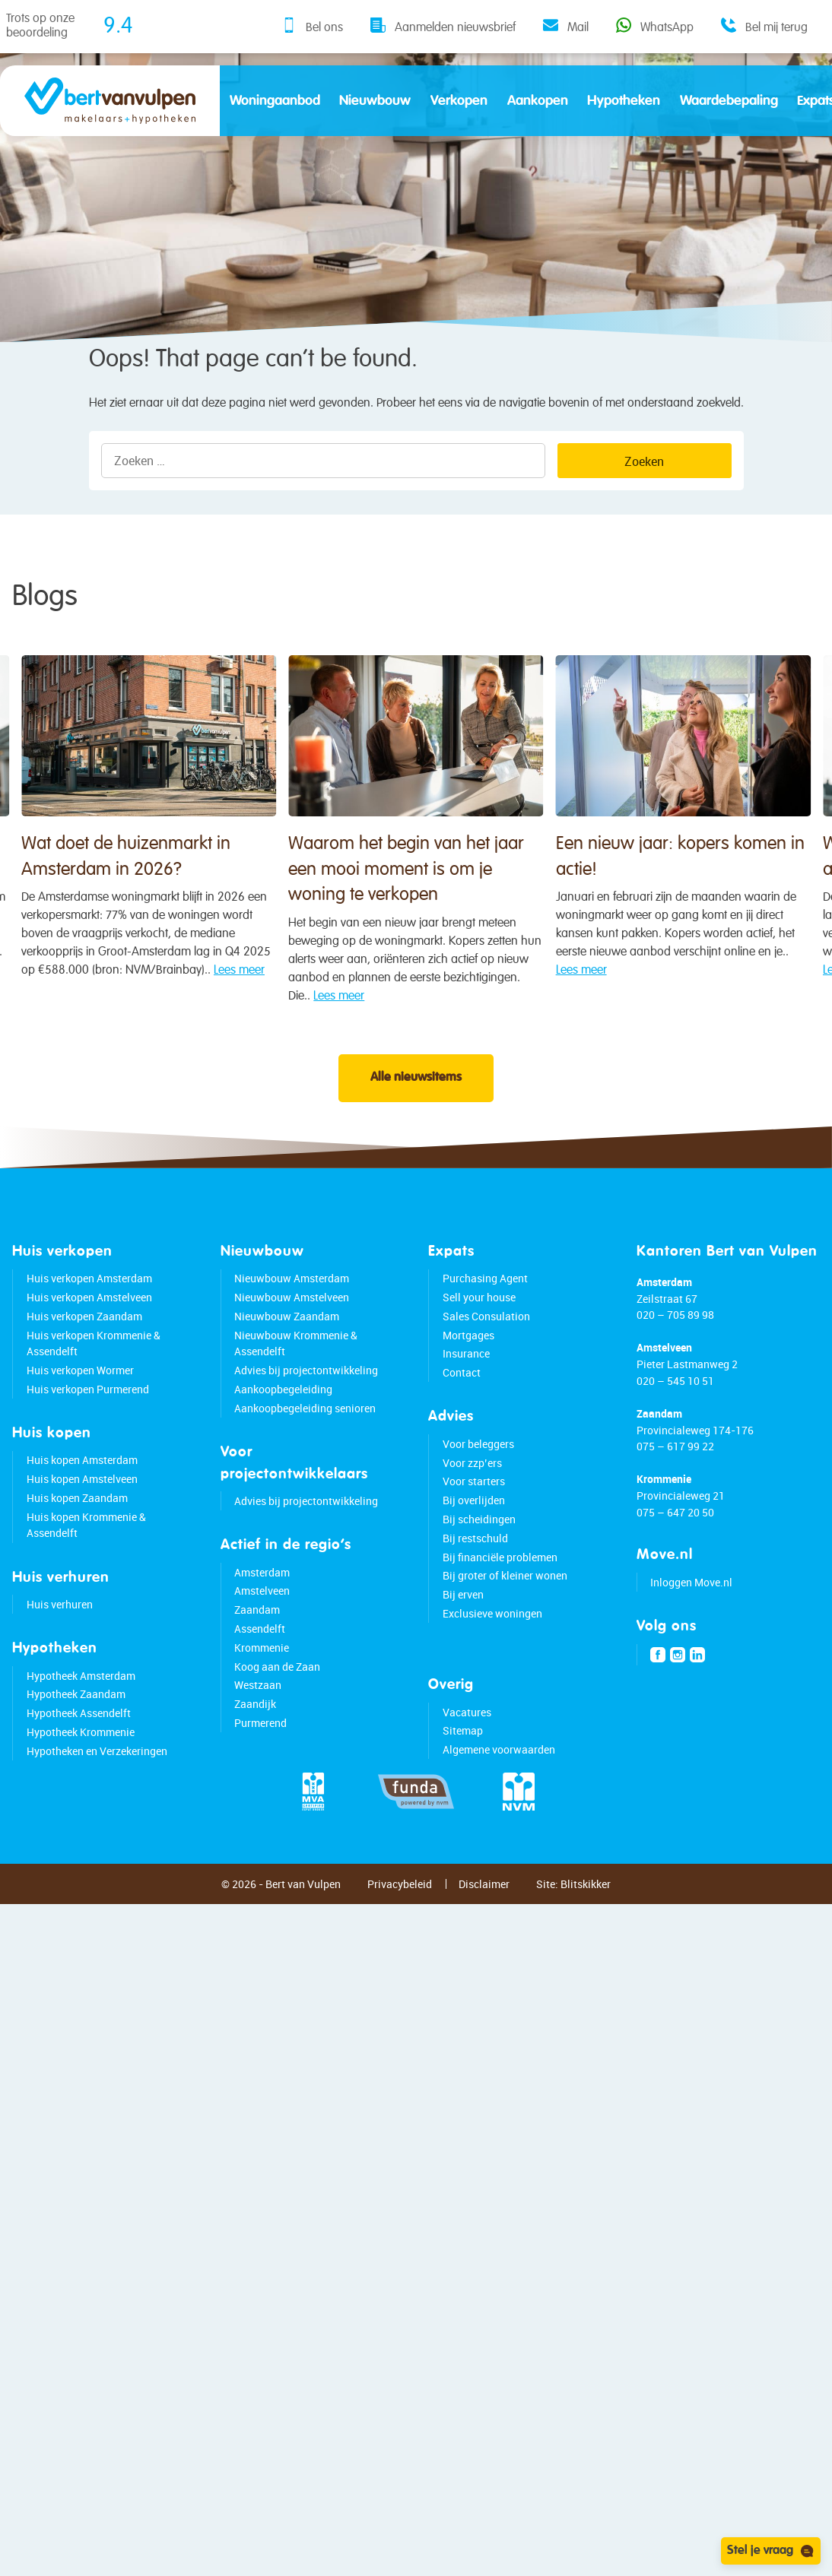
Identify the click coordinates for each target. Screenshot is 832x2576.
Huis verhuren (60, 1641)
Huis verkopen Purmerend (88, 1426)
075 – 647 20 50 (675, 1549)
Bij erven (463, 1631)
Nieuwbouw (375, 101)
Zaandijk (255, 1741)
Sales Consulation (486, 1353)
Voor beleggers (478, 1481)
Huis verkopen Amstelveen (89, 1334)
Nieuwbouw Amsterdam (291, 1315)
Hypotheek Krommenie (81, 1769)
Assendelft (259, 1666)
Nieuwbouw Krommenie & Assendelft (295, 1380)
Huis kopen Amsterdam (82, 1498)
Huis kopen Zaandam (77, 1535)
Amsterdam (262, 1609)
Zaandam (257, 1647)
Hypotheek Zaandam (76, 1731)
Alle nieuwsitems (416, 1115)
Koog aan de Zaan (277, 1704)
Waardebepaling (729, 101)
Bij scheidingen (479, 1556)
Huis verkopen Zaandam (84, 1353)
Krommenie (261, 1685)
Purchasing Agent (485, 1315)
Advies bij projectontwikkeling (306, 1407)
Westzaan (257, 1722)
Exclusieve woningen (492, 1650)
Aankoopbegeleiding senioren (305, 1445)
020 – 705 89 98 (675, 1352)
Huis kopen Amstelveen (82, 1516)
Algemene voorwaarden (499, 1786)
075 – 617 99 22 (675, 1483)
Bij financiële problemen (500, 1594)
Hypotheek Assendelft (79, 1750)
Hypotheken (623, 101)
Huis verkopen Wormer (80, 1407)
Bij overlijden (474, 1537)
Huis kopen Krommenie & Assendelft (86, 1562)
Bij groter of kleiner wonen (505, 1612)
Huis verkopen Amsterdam (89, 1315)
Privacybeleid (399, 1921)
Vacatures (467, 1749)
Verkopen (458, 101)
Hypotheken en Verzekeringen (97, 1788)
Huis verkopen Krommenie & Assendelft (93, 1380)
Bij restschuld (475, 1575)
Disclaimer (484, 1921)
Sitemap (463, 1767)
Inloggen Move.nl (691, 1619)
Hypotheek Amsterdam (81, 1713)
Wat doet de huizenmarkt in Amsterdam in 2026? (208, 961)
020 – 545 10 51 (675, 1418)
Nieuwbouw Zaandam (286, 1353)
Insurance (466, 1391)
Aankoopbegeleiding (283, 1426)
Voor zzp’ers (472, 1500)
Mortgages (468, 1372)
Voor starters (474, 1518)
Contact (462, 1409)
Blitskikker (585, 1921)
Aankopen (537, 101)
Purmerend (260, 1760)
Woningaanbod (275, 101)
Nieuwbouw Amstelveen (291, 1334)
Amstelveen (262, 1628)
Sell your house (479, 1334)
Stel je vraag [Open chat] (771, 2551)
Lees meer (671, 1066)
